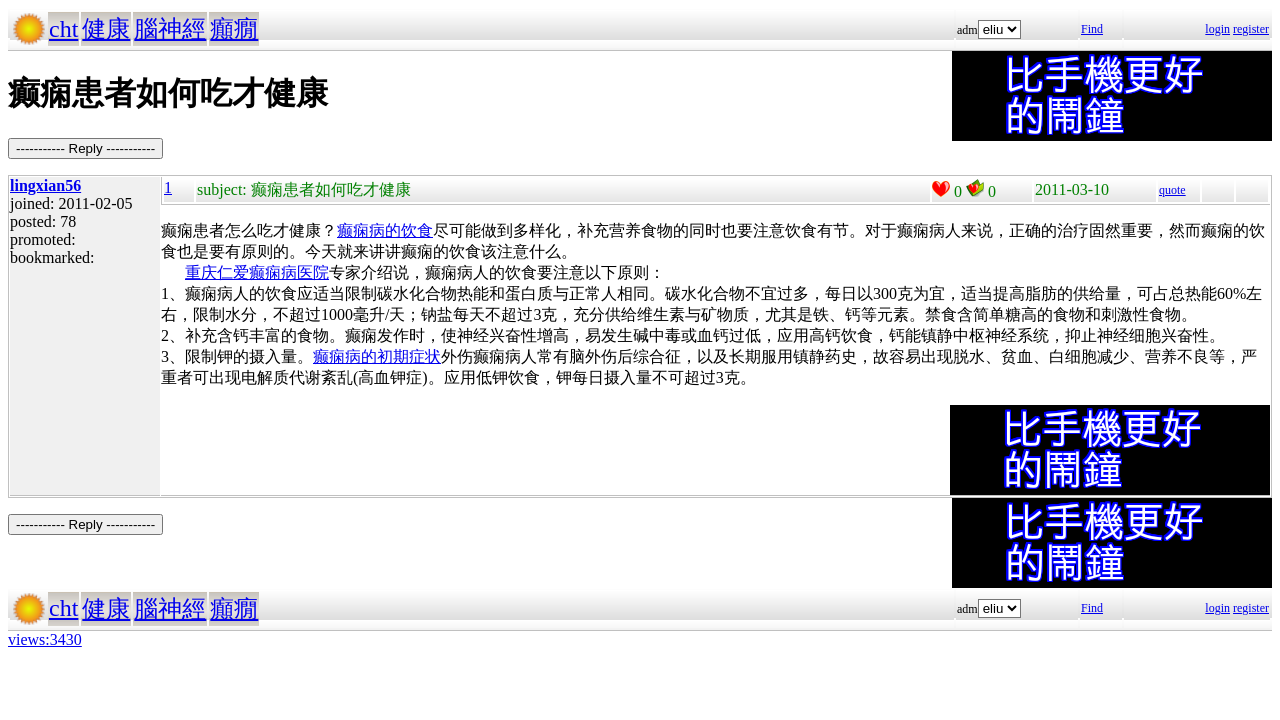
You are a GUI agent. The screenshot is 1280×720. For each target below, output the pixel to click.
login (1217, 29)
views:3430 (45, 639)
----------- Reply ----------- (85, 148)
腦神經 (170, 29)
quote (1172, 190)
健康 (106, 29)
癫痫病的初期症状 (377, 356)
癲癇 (234, 29)
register (1251, 29)
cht (63, 29)
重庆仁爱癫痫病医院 (257, 272)
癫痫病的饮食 (385, 230)
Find (1092, 29)
